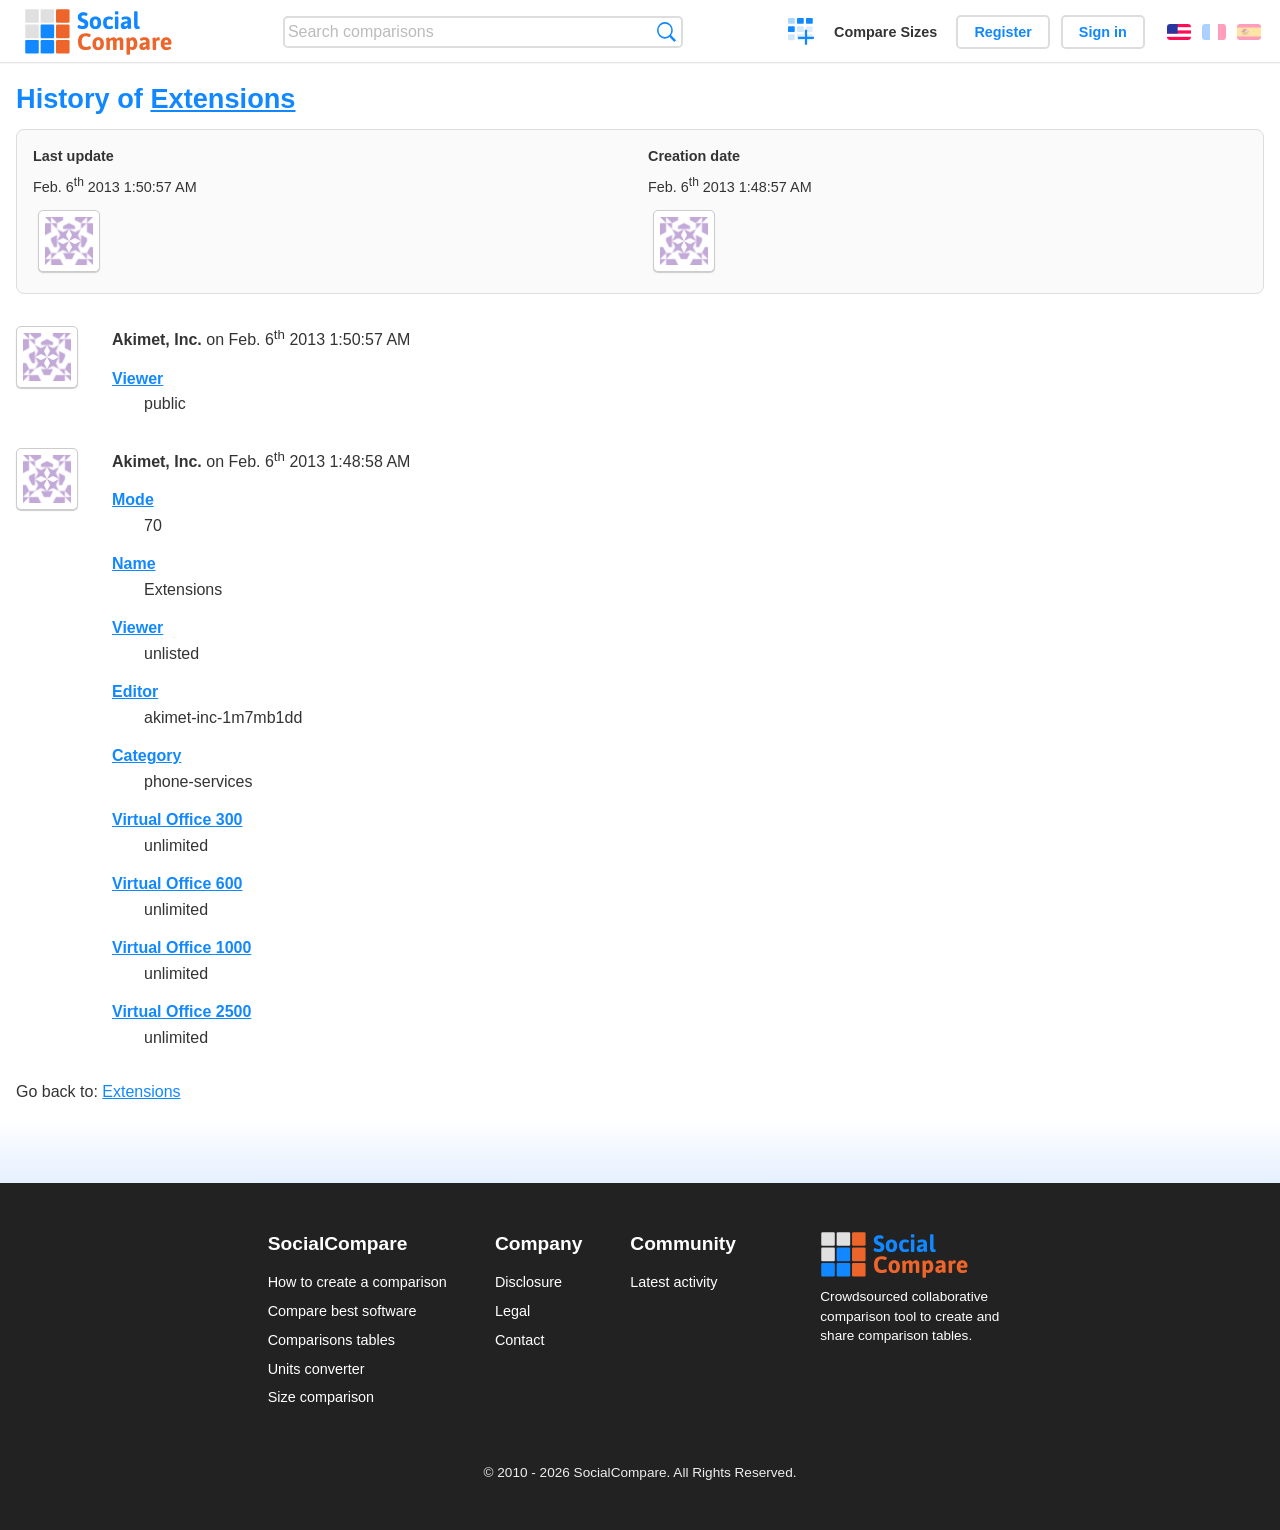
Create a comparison (801, 34)
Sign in (1103, 32)
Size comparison (321, 1397)
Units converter (316, 1369)
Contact (520, 1340)
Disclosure (528, 1282)
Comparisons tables (331, 1340)
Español (1249, 32)
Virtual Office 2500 (181, 1011)
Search (666, 31)
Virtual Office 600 (177, 883)
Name (134, 563)
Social (916, 1255)
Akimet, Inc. (157, 339)
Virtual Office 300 (177, 819)
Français (1214, 32)
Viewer (137, 378)
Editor (135, 691)
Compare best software (342, 1311)
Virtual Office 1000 (181, 947)
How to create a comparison (357, 1282)
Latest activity (673, 1282)
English (1179, 32)
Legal (512, 1311)
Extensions (222, 98)
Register (1003, 32)
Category (146, 755)
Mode (133, 499)
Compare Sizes (885, 32)
